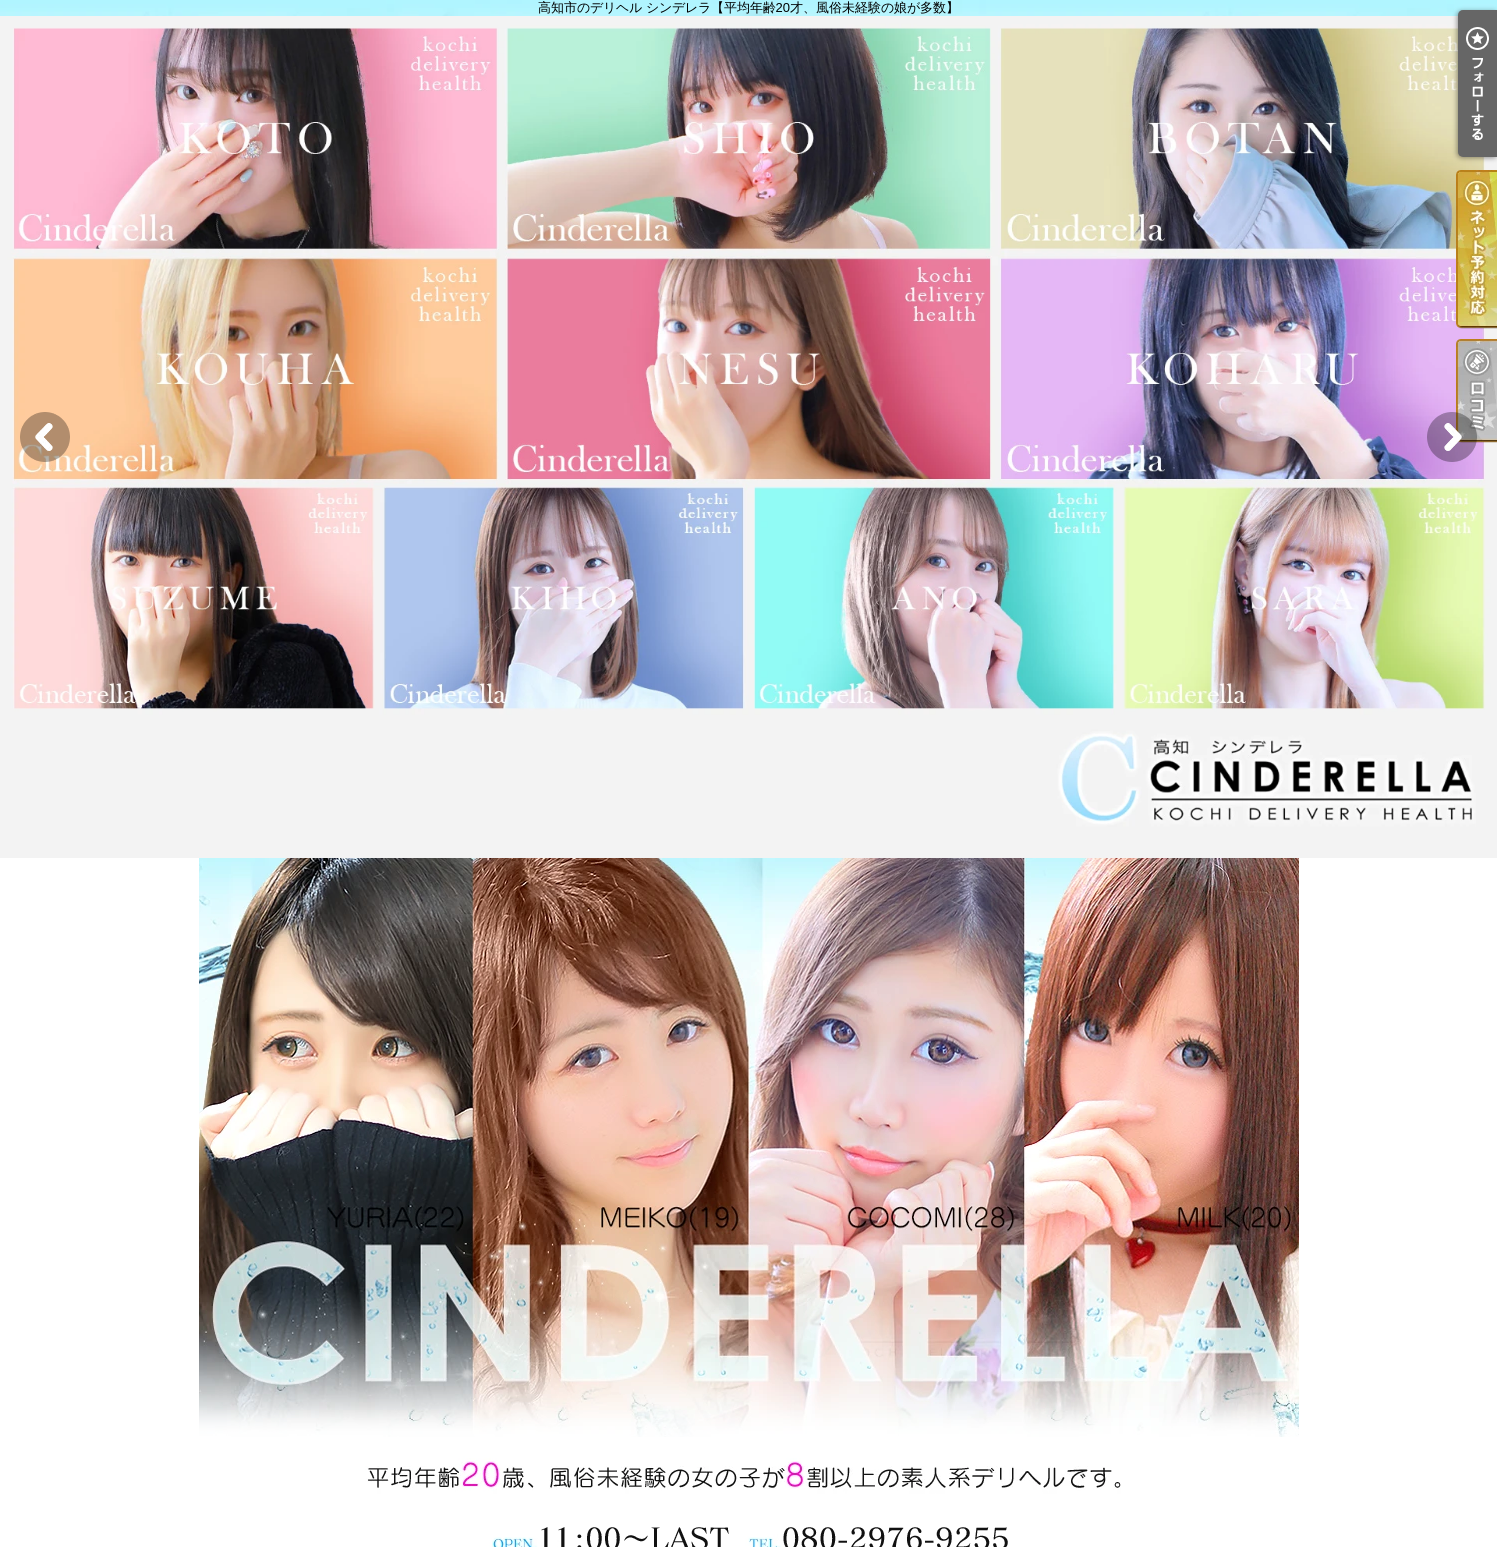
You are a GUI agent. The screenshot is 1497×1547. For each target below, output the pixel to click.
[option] (748, 437)
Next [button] (1452, 437)
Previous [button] (45, 437)
